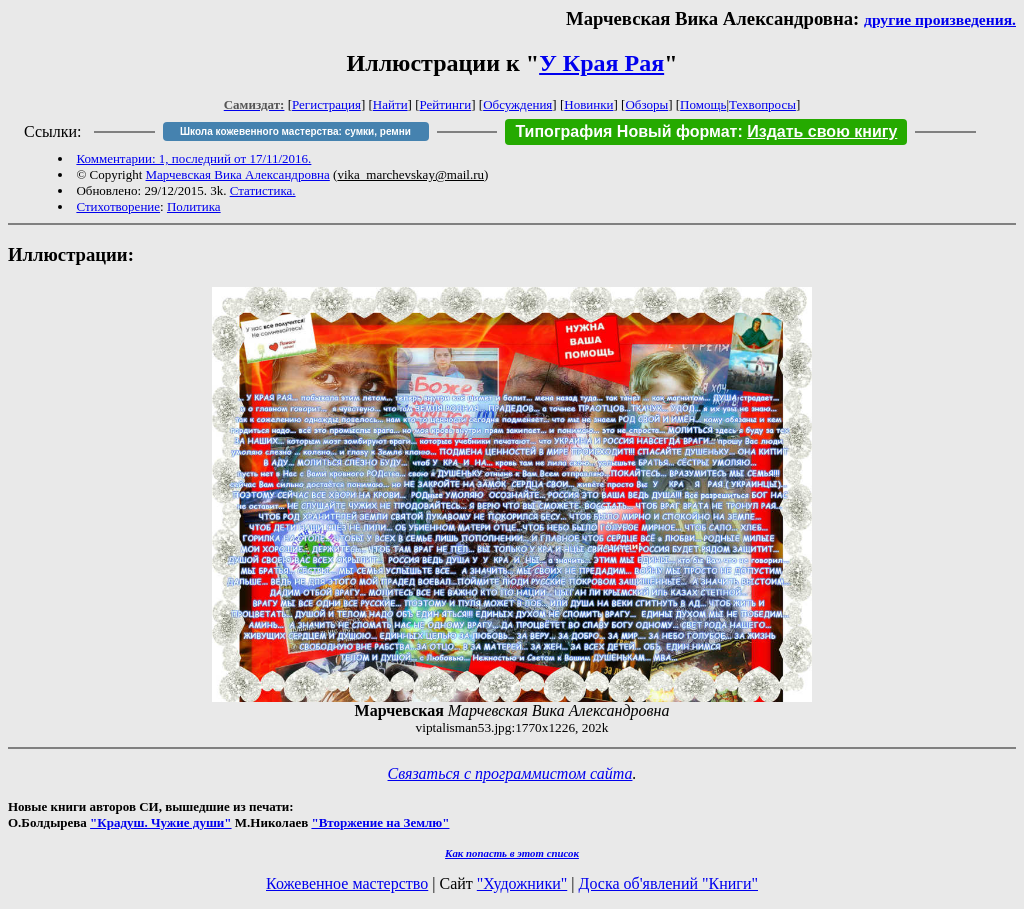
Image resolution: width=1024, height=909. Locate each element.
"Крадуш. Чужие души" (161, 822)
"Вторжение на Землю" (380, 822)
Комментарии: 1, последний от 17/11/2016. (193, 158)
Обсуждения (517, 104)
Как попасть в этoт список (512, 853)
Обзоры (646, 104)
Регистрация (326, 104)
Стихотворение (118, 206)
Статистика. (263, 190)
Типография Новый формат (626, 131)
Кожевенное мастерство (347, 883)
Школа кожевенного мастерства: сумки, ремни (295, 131)
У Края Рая (601, 63)
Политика (194, 206)
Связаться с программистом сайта (510, 773)
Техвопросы (762, 104)
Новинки (588, 104)
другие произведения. (940, 19)
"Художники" (522, 883)
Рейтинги (446, 104)
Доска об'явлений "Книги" (668, 883)
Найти (390, 104)
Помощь (703, 104)
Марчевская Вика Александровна (238, 174)
